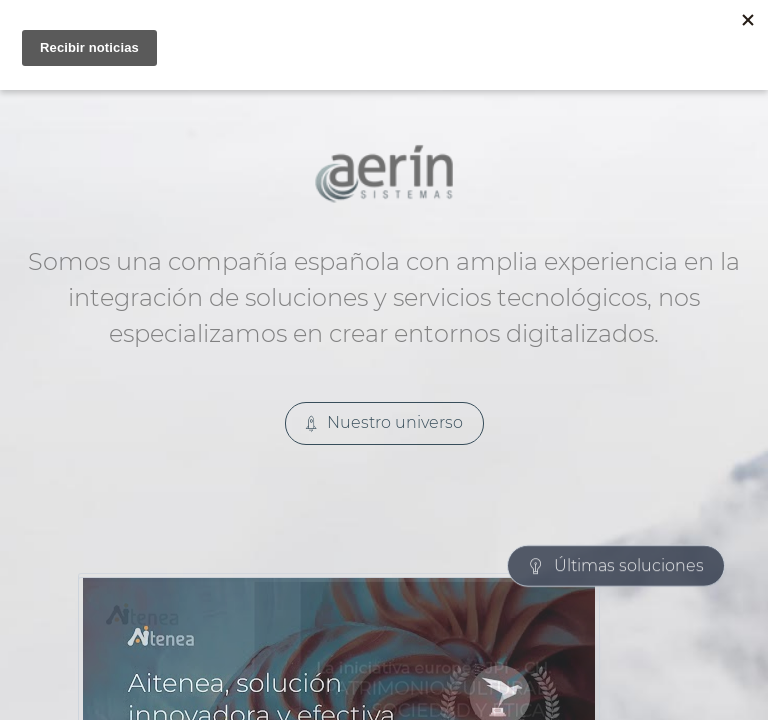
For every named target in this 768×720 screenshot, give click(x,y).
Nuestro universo (384, 422)
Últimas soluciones (616, 419)
